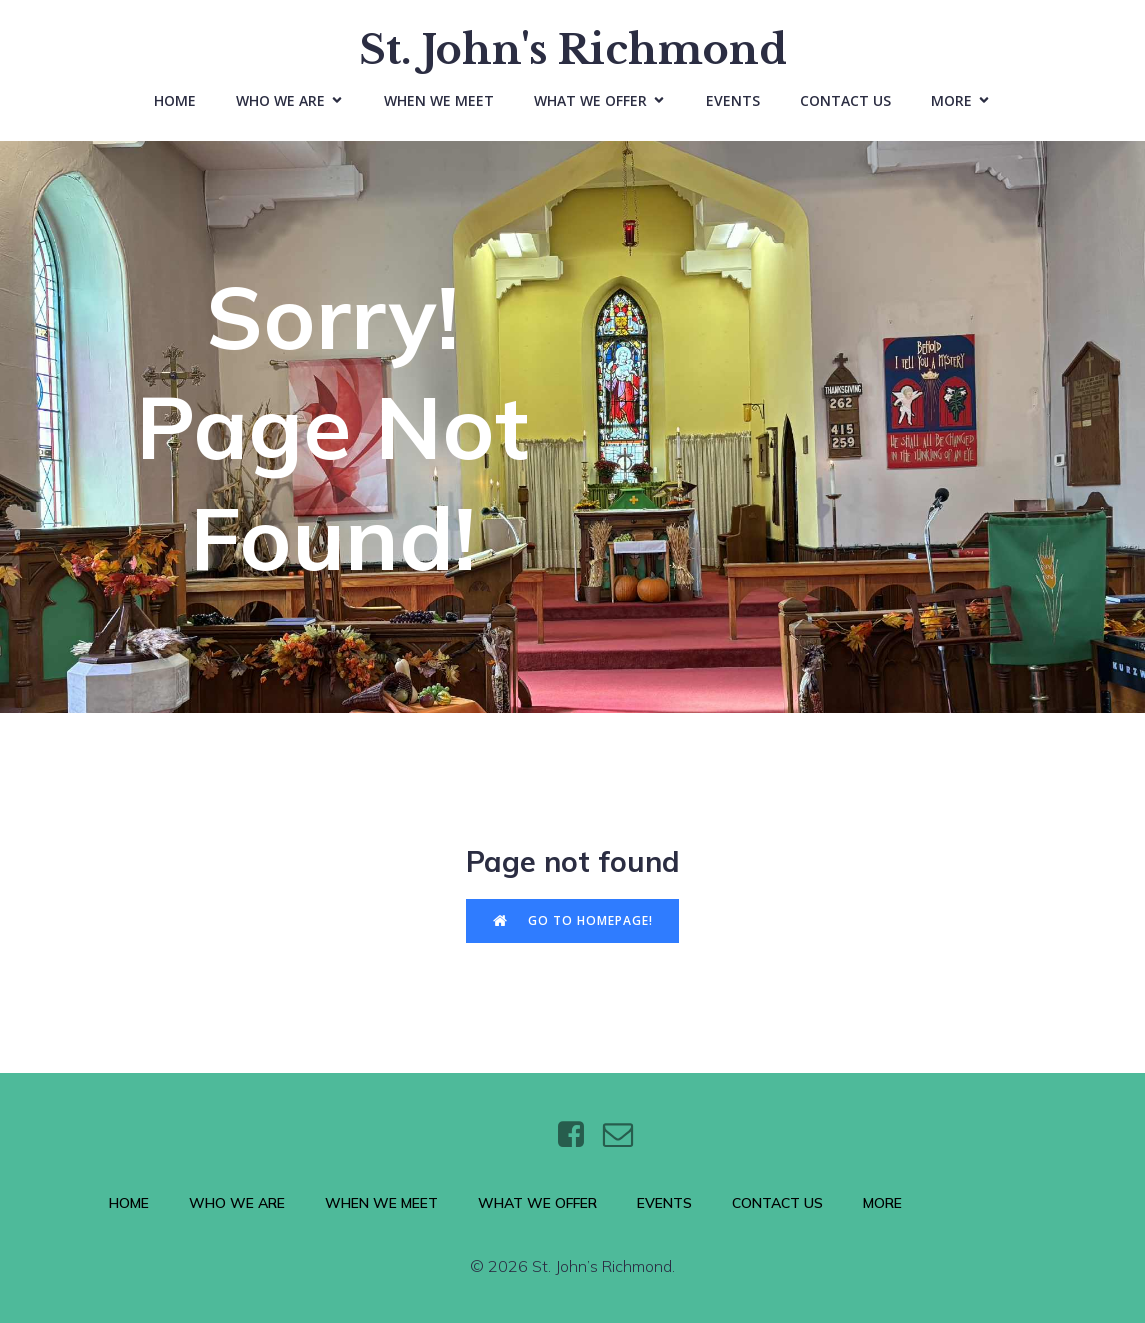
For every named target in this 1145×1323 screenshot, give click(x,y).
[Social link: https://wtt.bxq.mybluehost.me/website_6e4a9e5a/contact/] (625, 1136)
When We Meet (439, 100)
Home (175, 100)
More (882, 1204)
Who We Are (237, 1204)
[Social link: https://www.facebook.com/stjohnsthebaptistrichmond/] (578, 1136)
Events (733, 100)
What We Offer (537, 1204)
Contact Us (845, 100)
